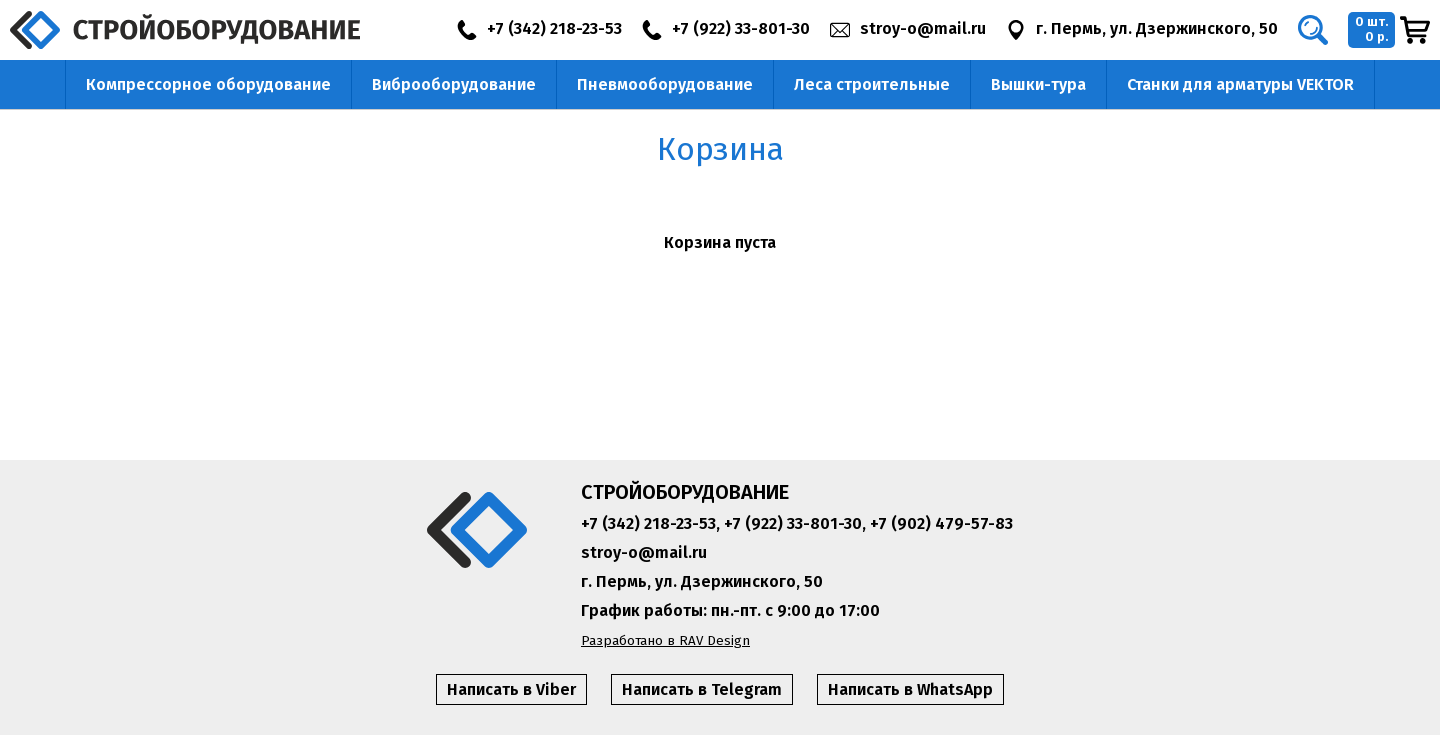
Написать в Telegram (702, 689)
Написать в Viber (511, 689)
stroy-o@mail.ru (644, 552)
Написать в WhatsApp (910, 689)
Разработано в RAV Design (665, 641)
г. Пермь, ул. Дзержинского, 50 (702, 581)
